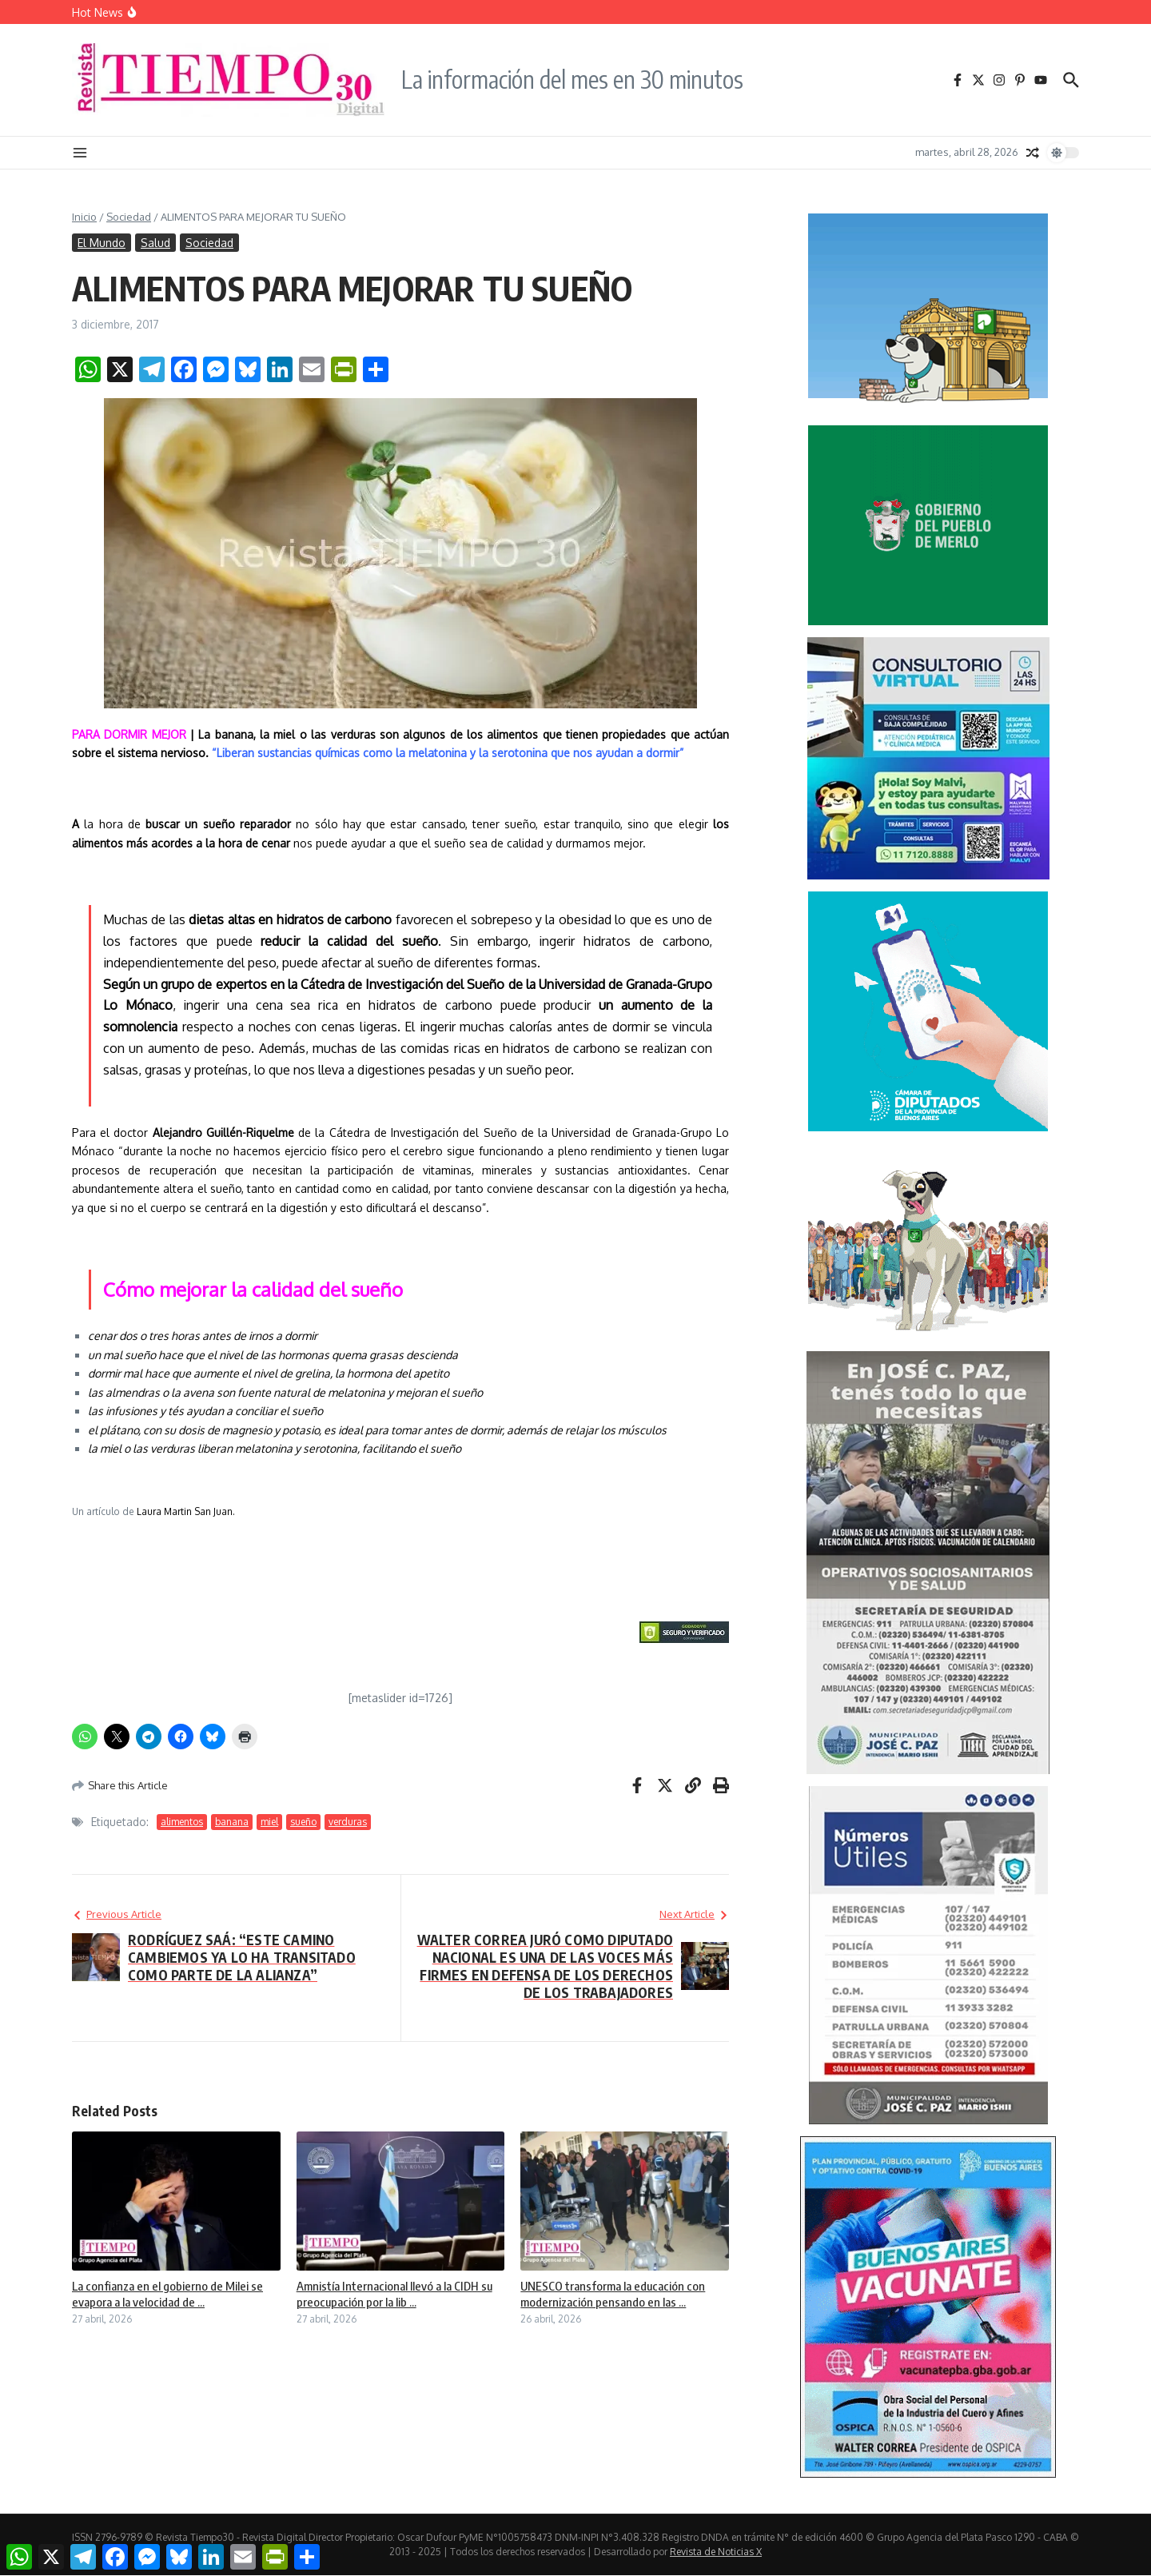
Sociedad (128, 216)
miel (269, 1822)
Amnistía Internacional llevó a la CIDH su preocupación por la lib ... (394, 2294)
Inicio (84, 216)
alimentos (182, 1822)
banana (232, 1822)
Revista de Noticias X (716, 2552)
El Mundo (101, 242)
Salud (155, 242)
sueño (303, 1822)
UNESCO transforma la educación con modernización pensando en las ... (612, 2294)
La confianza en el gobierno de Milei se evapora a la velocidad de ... (167, 2294)
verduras (348, 1822)
